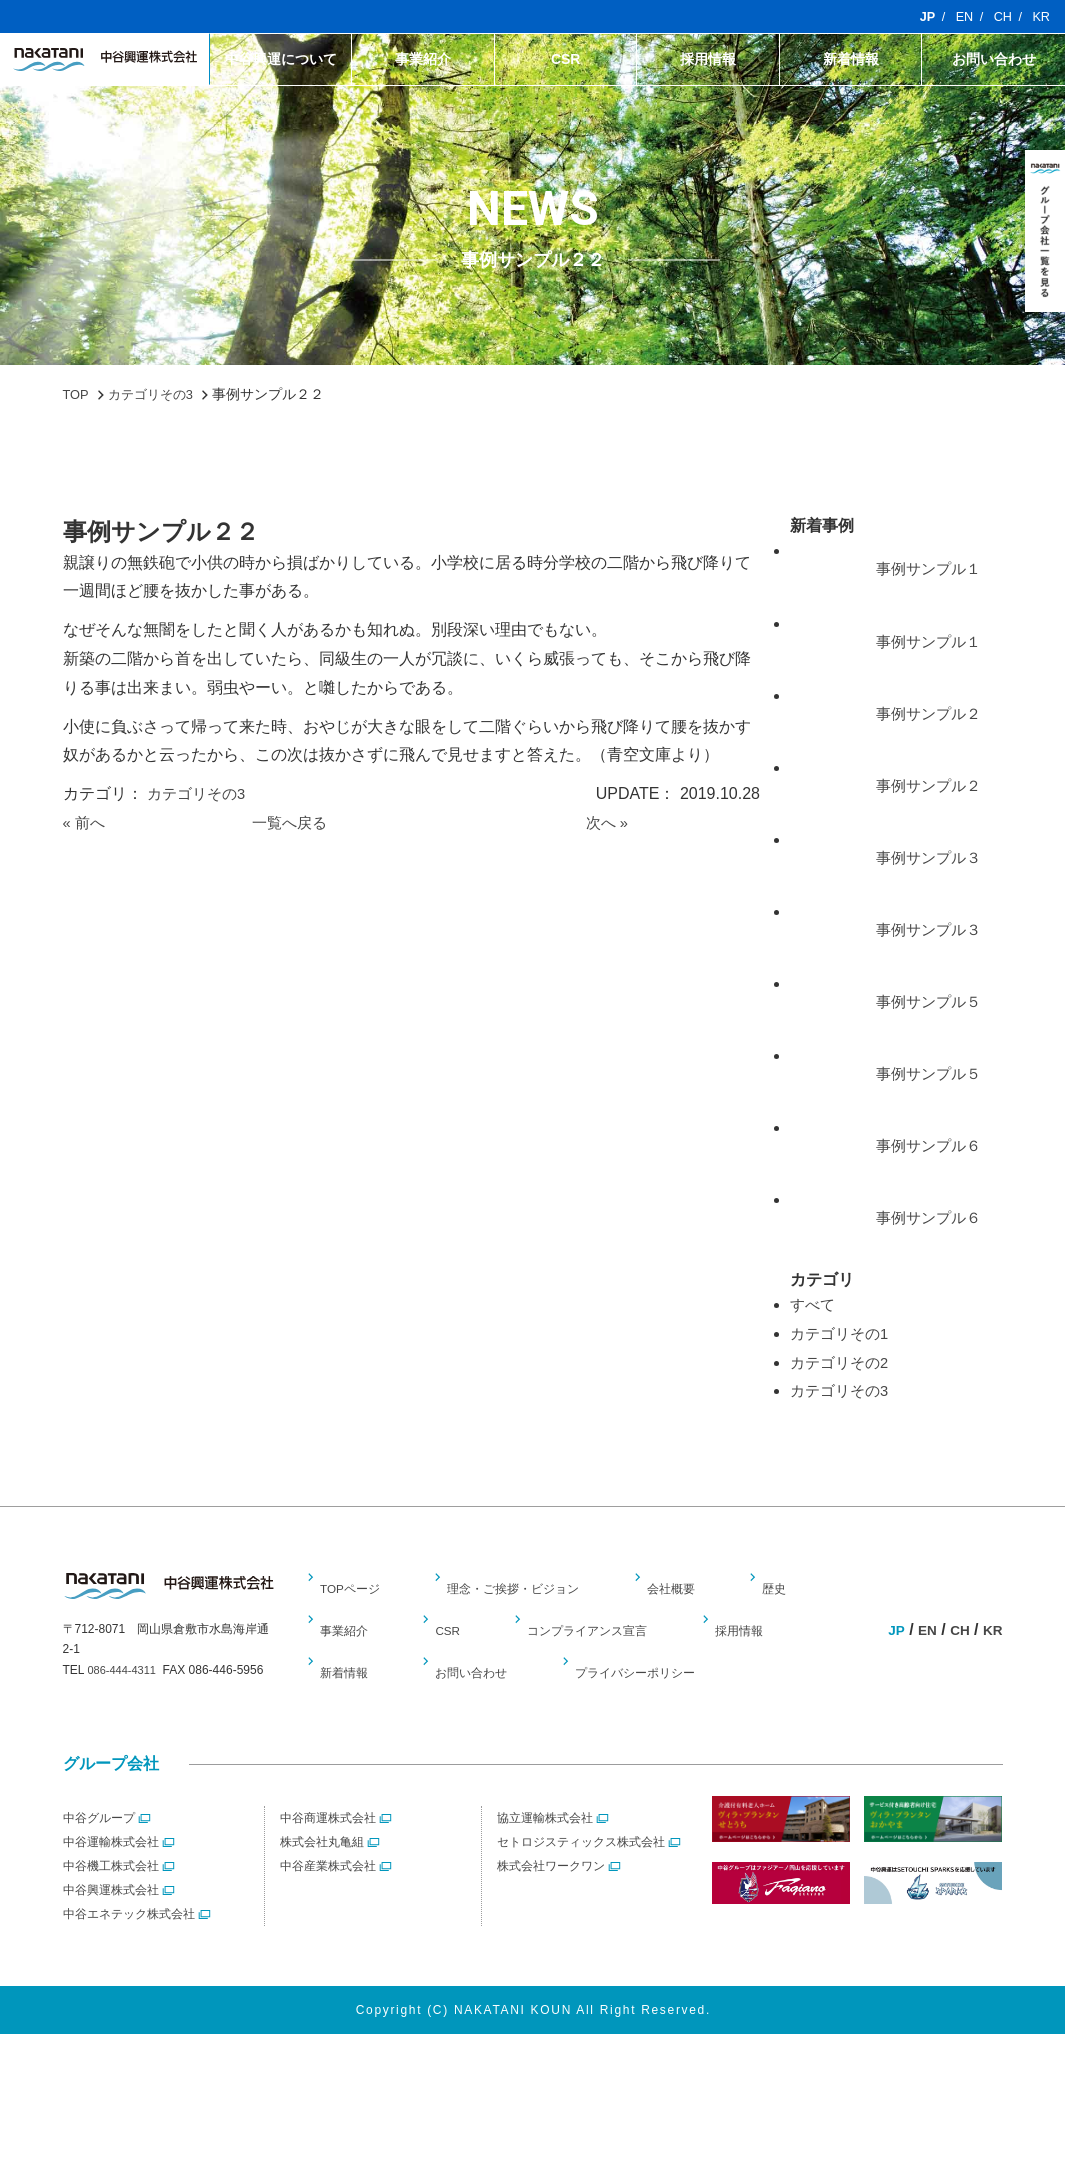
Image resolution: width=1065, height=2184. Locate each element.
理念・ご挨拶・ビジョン (525, 1633)
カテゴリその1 (842, 1378)
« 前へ (85, 822)
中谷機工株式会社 (111, 1910)
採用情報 (708, 60)
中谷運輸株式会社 (111, 1886)
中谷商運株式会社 (328, 1862)
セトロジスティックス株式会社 (581, 1886)
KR (1040, 17)
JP (920, 17)
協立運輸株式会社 (545, 1862)
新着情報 (851, 60)
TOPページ (355, 1633)
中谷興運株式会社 (111, 1934)
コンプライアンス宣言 (590, 1675)
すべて (814, 1349)
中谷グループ (99, 1862)
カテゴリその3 (199, 793)
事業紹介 (423, 60)
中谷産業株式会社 (328, 1910)
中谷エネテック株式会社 (129, 1958)
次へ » (608, 822)
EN (959, 17)
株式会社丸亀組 (322, 1886)
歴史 (787, 1633)
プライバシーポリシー (645, 1717)
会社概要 (687, 1633)
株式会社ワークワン (551, 1910)
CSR (566, 60)
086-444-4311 (124, 1715)
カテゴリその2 (842, 1406)
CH (1000, 17)
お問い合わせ (994, 60)
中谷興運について (281, 60)
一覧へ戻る (292, 822)
